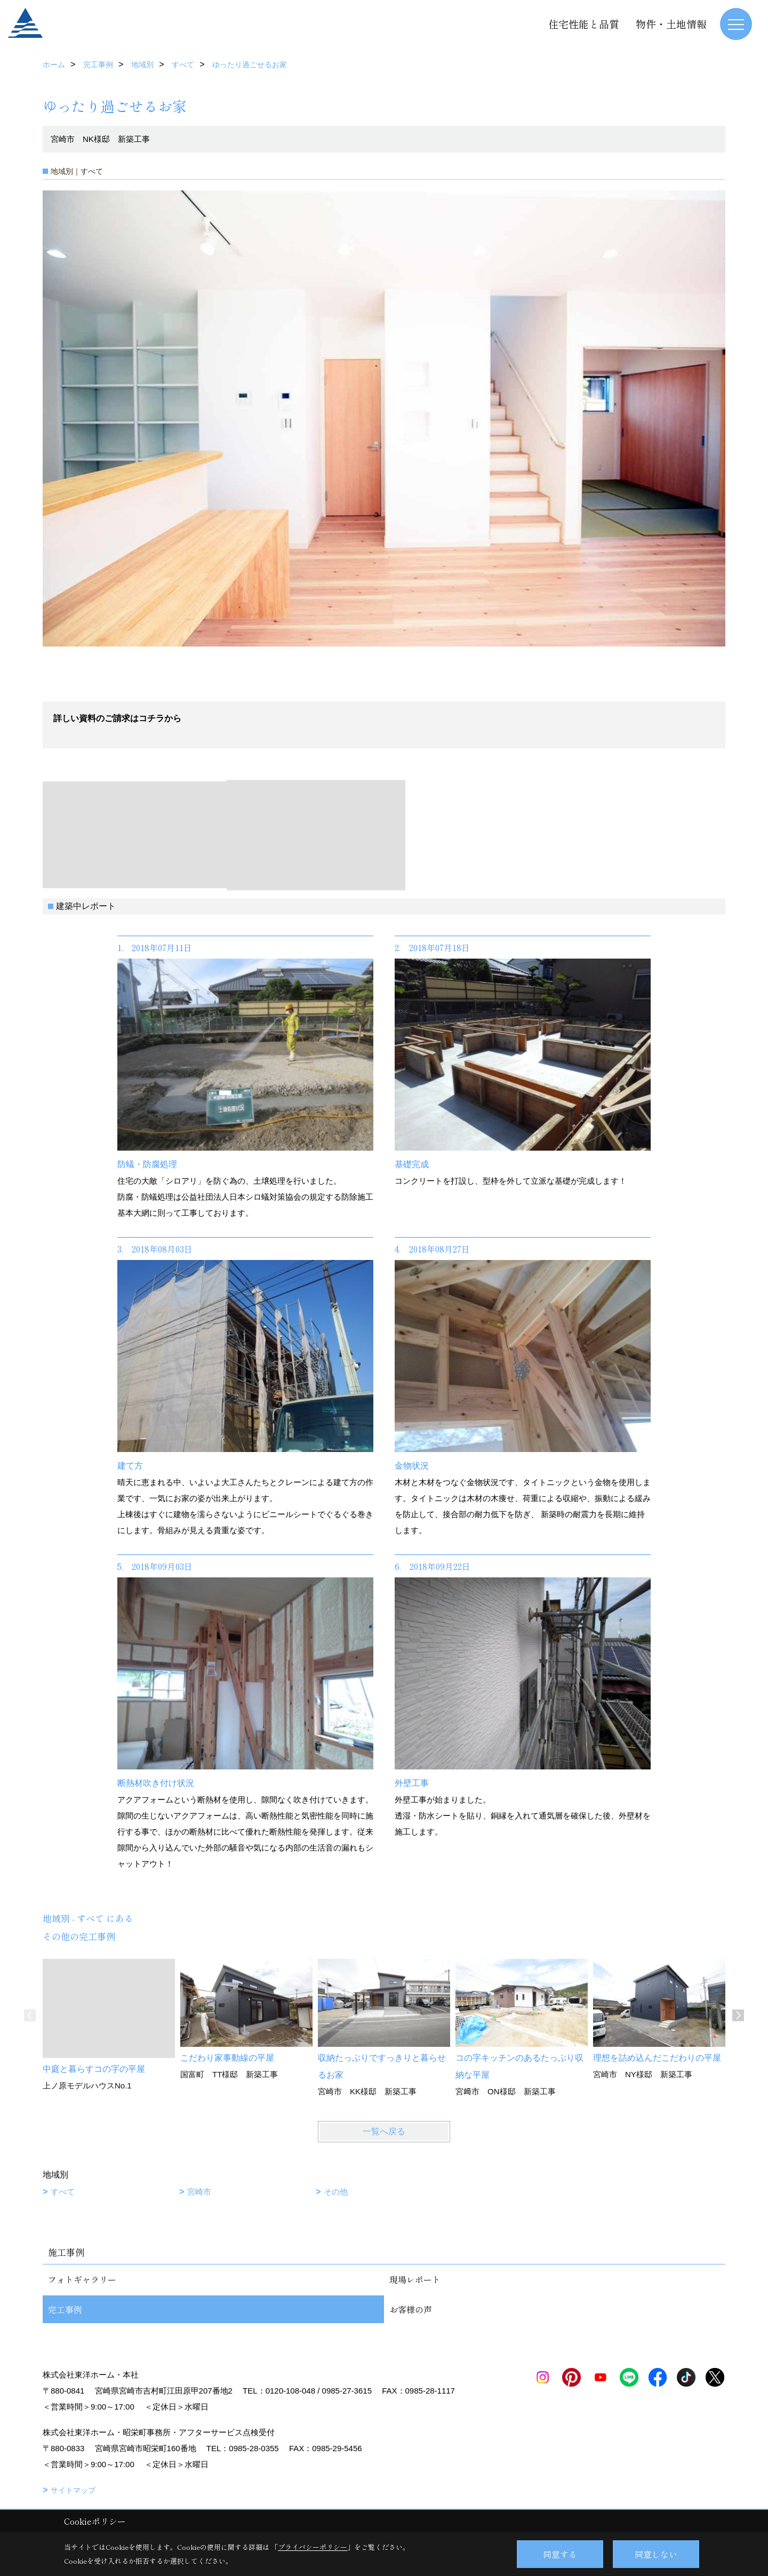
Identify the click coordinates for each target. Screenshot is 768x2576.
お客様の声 (410, 2309)
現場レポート (415, 2279)
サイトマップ (73, 2490)
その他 (336, 2191)
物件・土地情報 (671, 24)
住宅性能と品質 (583, 24)
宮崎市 (199, 2191)
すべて (63, 2191)
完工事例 (65, 2309)
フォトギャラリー (82, 2279)
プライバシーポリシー (312, 2547)
